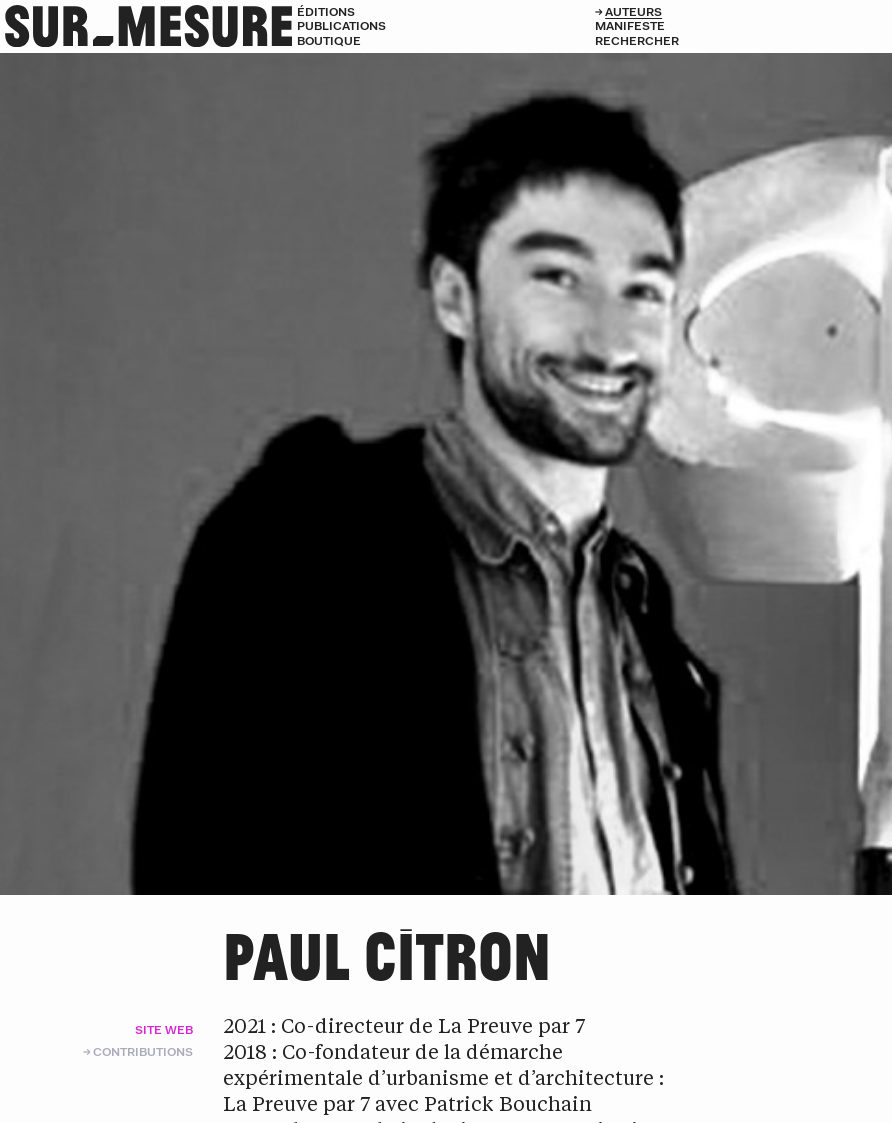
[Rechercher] (743, 41)
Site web (164, 1029)
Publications (341, 25)
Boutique (329, 40)
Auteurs (633, 11)
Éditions (326, 11)
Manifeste (630, 25)
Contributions (143, 1051)
